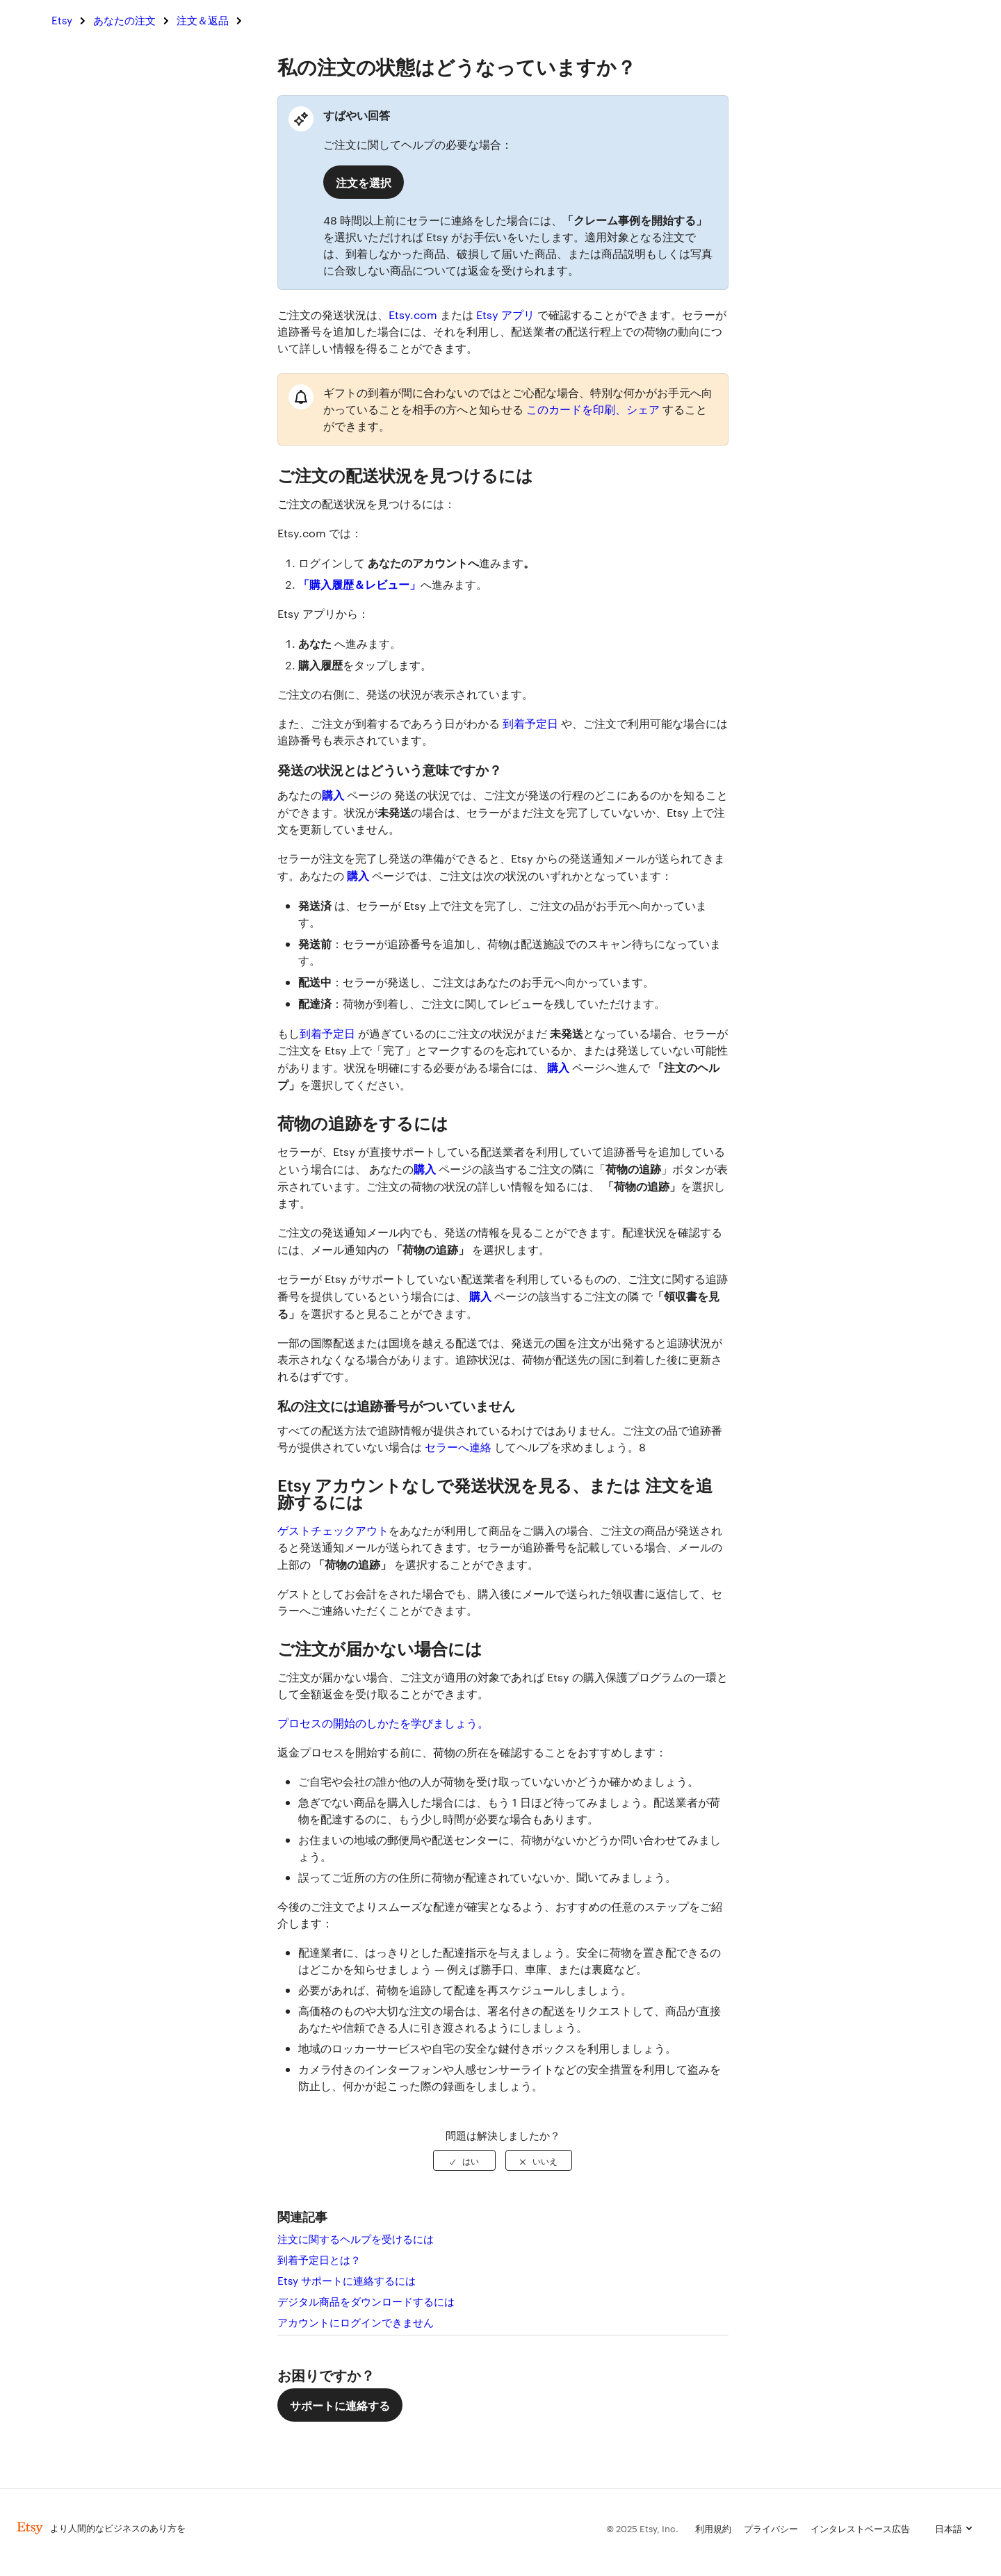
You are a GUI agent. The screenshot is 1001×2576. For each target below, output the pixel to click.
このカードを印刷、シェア (593, 409)
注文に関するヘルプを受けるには (355, 2238)
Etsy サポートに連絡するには (346, 2280)
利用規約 (713, 2528)
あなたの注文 (124, 20)
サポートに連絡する (340, 2405)
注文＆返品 (203, 20)
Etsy (61, 20)
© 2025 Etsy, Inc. (642, 2528)
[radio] (464, 2160)
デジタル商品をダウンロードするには (366, 2301)
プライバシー (771, 2528)
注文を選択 (363, 182)
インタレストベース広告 (860, 2528)
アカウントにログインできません (355, 2322)
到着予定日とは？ (319, 2259)
